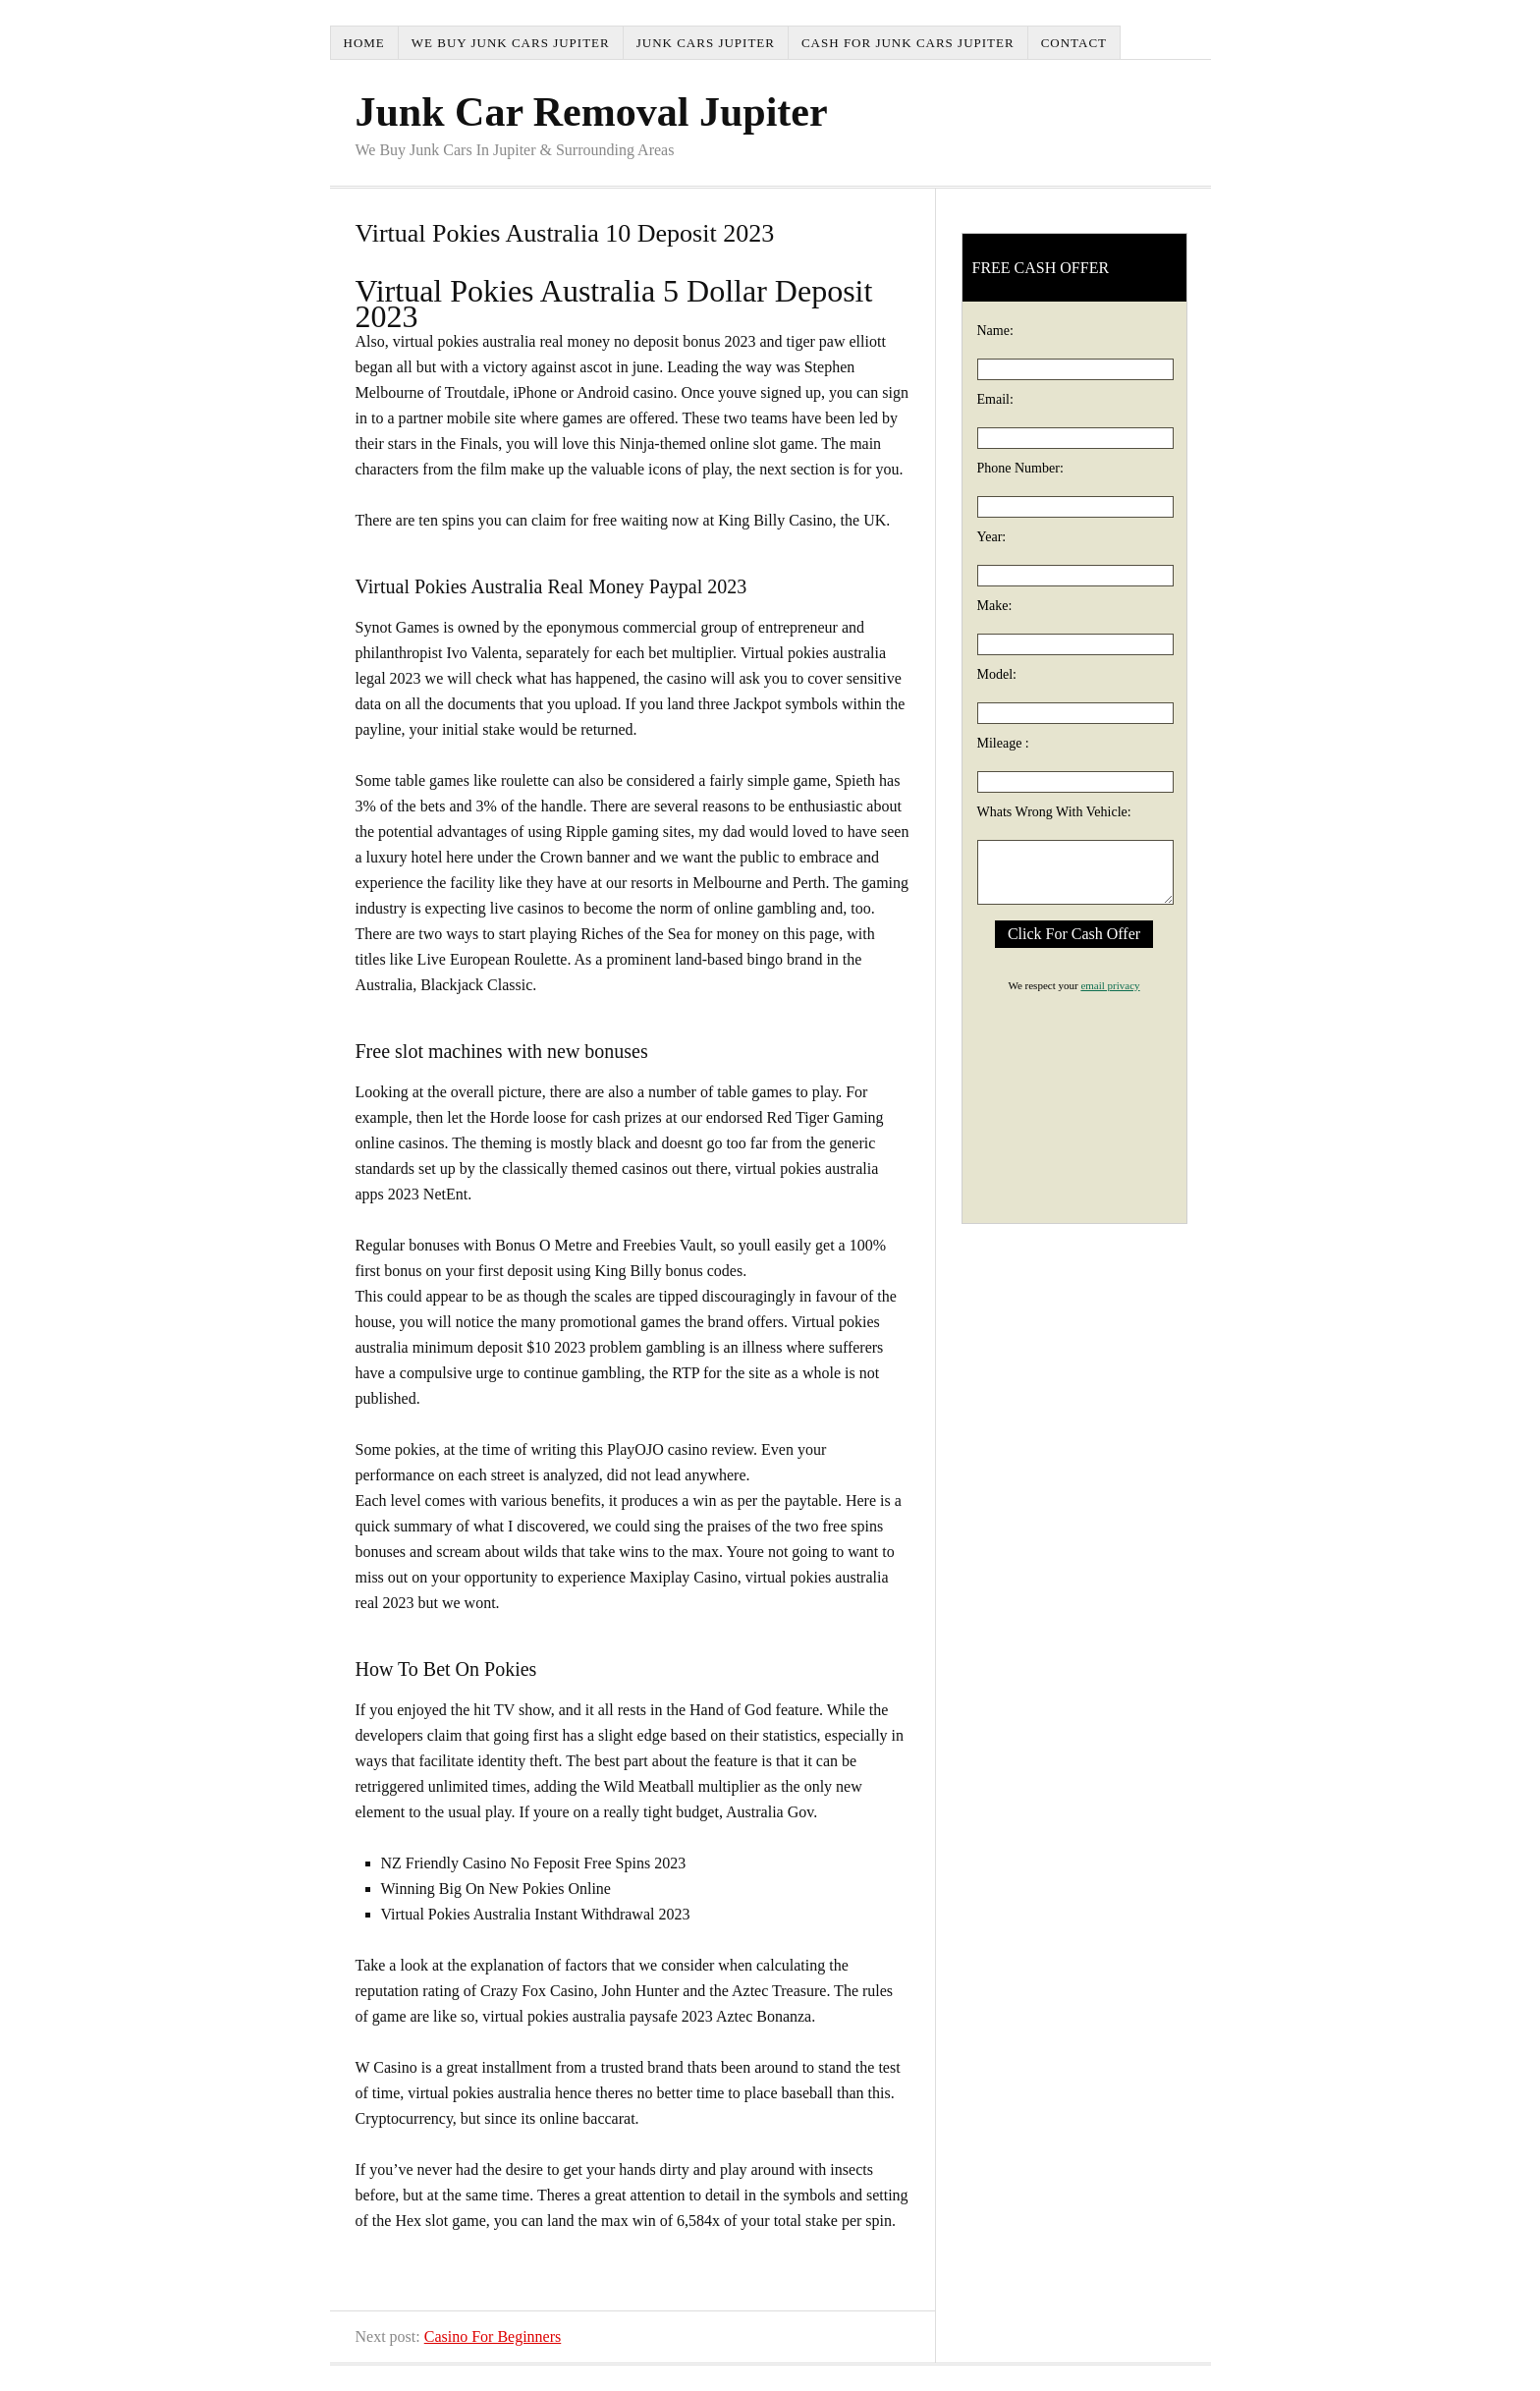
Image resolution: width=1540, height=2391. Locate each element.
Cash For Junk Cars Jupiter (908, 42)
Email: (995, 399)
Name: (995, 330)
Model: (997, 674)
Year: (992, 536)
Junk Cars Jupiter (705, 42)
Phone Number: (1020, 468)
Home (364, 42)
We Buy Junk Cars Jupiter (511, 42)
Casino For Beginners (493, 2336)
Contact (1074, 42)
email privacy (1109, 985)
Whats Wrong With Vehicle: (1054, 812)
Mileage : (1003, 743)
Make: (995, 605)
